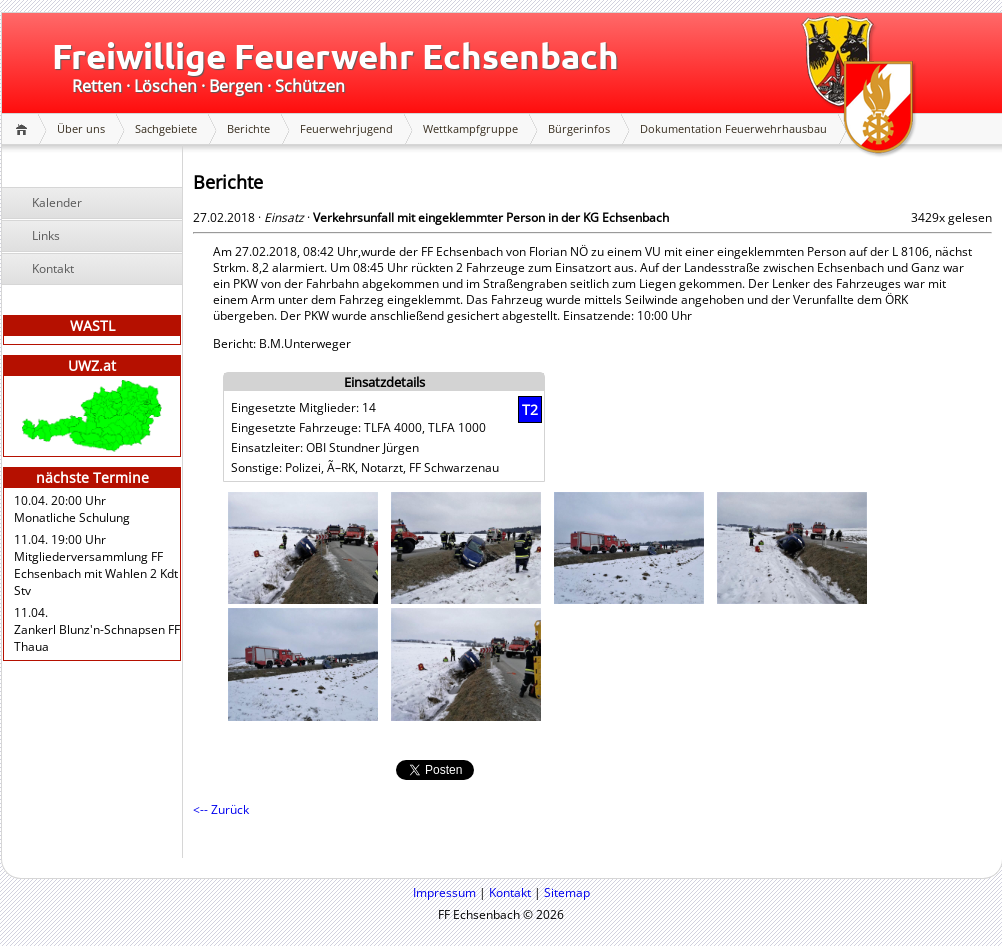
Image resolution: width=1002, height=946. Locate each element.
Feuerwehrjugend (346, 128)
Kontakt (53, 268)
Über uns (81, 128)
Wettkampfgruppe (470, 128)
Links (46, 235)
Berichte (248, 128)
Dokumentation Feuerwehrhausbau (733, 128)
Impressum (444, 892)
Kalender (57, 202)
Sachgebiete (166, 128)
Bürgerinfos (579, 128)
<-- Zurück (221, 809)
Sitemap (567, 892)
